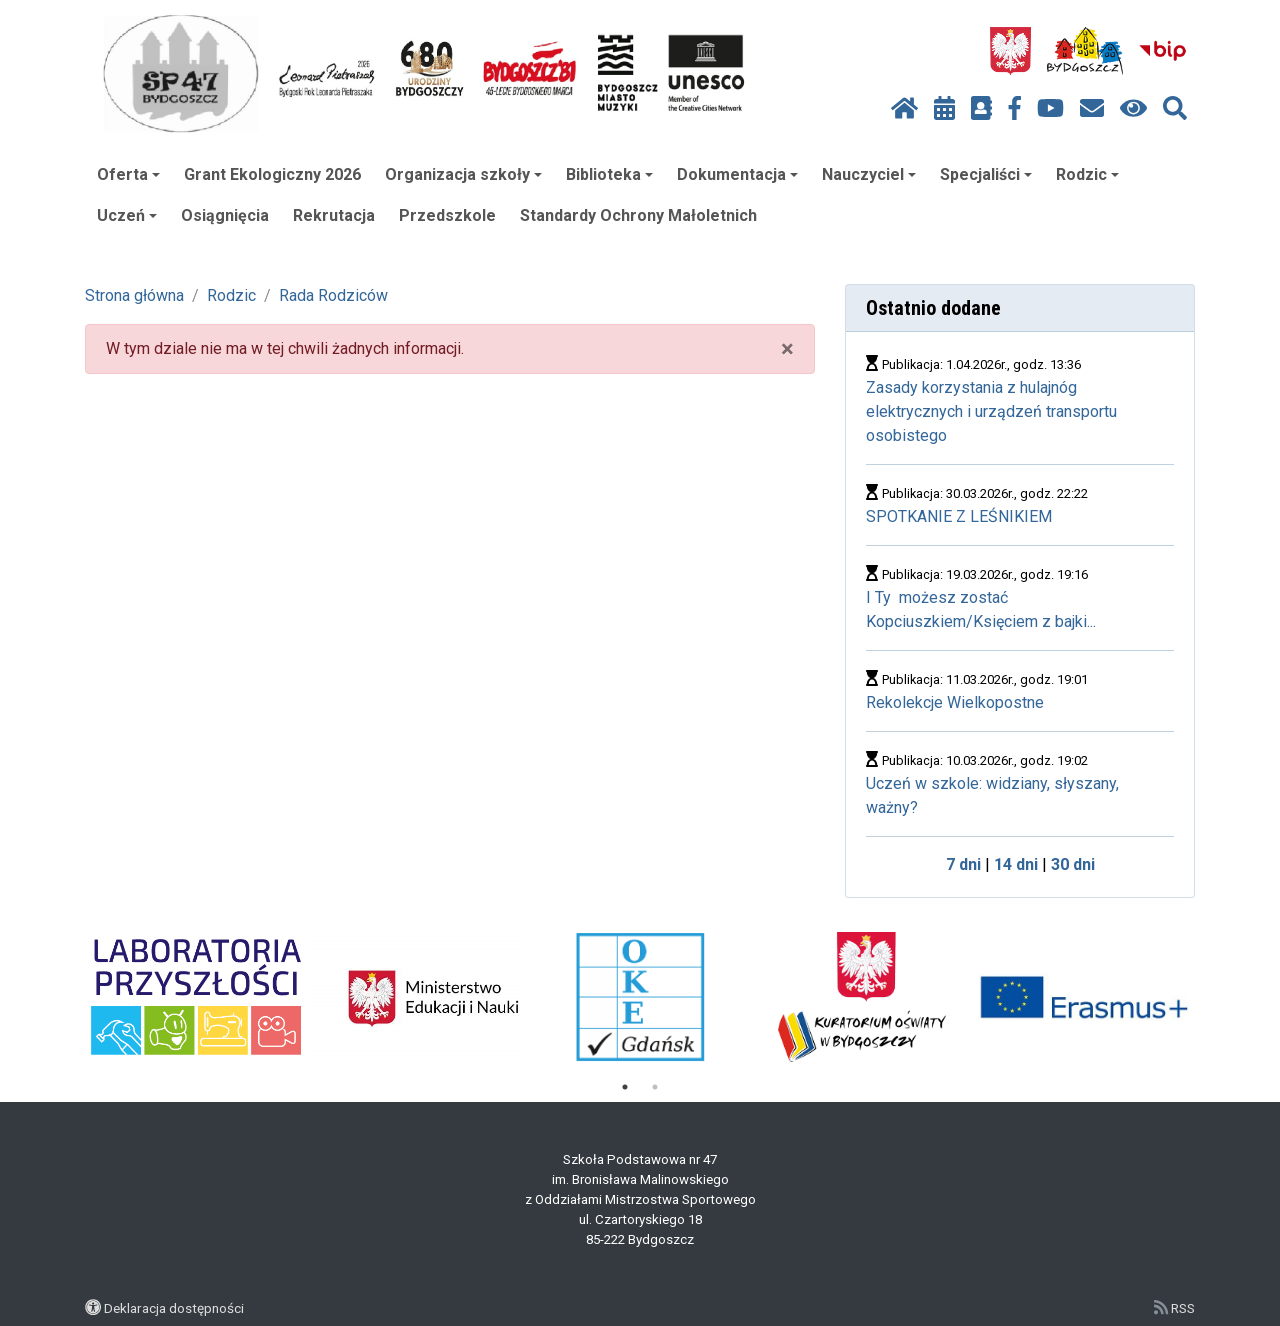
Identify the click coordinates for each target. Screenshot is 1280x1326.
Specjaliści (986, 174)
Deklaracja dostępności (174, 1308)
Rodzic (1087, 174)
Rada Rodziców (333, 295)
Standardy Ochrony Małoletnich (638, 215)
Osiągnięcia (225, 215)
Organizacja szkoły (463, 174)
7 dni (963, 864)
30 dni (1073, 864)
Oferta (128, 174)
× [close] (787, 349)
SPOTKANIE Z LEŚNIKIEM (959, 516)
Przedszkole (447, 215)
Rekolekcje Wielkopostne (955, 702)
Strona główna (134, 295)
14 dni (1016, 864)
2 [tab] (655, 1087)
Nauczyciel (869, 174)
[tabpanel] (196, 997)
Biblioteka (609, 174)
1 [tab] (625, 1087)
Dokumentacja (737, 174)
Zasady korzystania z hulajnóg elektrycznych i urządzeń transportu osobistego (991, 411)
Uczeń (127, 215)
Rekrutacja (334, 215)
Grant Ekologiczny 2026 (272, 174)
